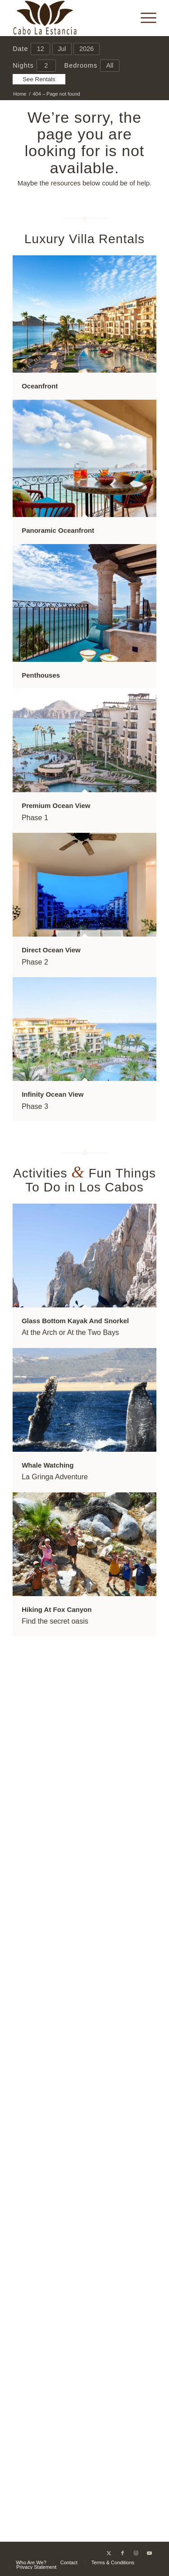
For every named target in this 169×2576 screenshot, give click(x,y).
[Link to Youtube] (149, 2553)
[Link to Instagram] (136, 2553)
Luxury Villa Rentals (84, 239)
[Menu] (144, 18)
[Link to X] (109, 2553)
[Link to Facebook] (122, 2553)
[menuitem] (144, 18)
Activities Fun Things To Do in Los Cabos (84, 1180)
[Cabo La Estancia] (70, 18)
